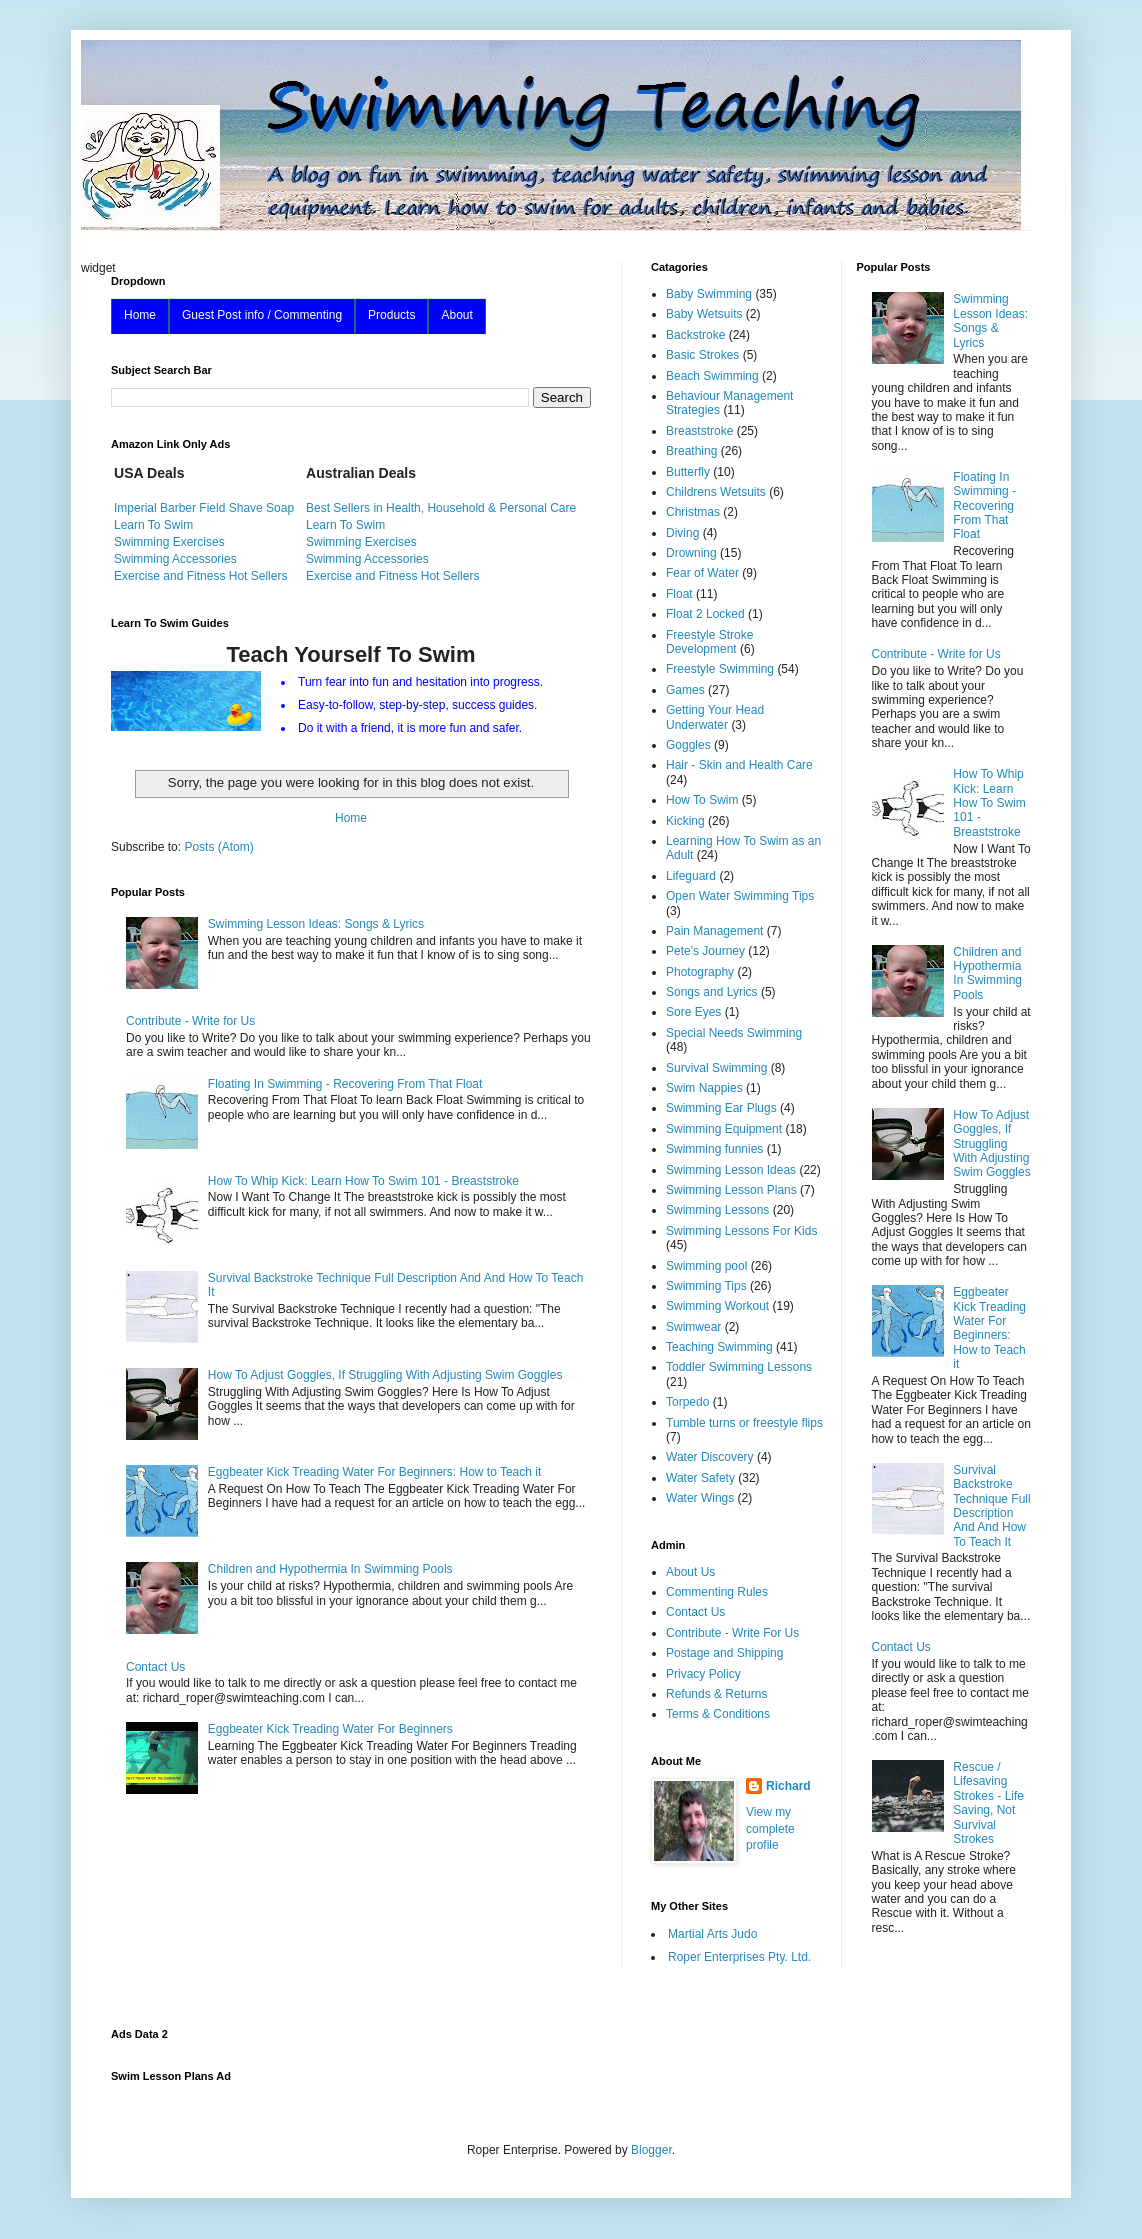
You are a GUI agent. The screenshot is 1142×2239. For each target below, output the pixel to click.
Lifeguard (691, 876)
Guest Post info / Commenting (262, 315)
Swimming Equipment (724, 1129)
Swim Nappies (704, 1088)
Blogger (651, 2150)
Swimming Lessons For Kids (741, 1231)
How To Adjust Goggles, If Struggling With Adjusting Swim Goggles (385, 1375)
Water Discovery (710, 1457)
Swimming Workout (717, 1306)
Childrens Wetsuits (716, 492)
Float (679, 594)
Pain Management (714, 931)
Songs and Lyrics (712, 992)
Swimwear (693, 1327)
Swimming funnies (714, 1149)
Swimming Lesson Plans (731, 1190)
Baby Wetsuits (704, 314)
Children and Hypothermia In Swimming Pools (330, 1569)
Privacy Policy (703, 1674)
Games (685, 690)
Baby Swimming (709, 294)
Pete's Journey (705, 951)
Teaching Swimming (719, 1347)
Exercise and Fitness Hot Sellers (200, 576)
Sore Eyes (693, 1012)
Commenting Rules (717, 1592)
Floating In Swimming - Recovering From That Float (345, 1084)
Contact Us (155, 1667)
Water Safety (700, 1478)
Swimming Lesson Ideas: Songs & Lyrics (316, 924)
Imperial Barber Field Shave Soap (204, 508)
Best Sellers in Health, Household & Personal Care (441, 508)
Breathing (691, 451)
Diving (682, 533)
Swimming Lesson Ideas (731, 1170)
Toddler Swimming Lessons (739, 1367)
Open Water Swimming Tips (740, 896)
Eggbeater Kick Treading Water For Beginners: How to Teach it (375, 1472)
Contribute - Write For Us (732, 1633)
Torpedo (687, 1402)
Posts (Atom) (218, 847)
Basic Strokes (702, 355)
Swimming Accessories (175, 559)
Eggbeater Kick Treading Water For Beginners (330, 1729)
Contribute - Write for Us (190, 1021)
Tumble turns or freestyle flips (744, 1423)
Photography (700, 972)
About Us (690, 1572)
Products (391, 315)
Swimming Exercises (169, 542)
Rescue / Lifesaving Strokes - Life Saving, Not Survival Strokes (988, 1803)
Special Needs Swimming (734, 1033)
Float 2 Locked (705, 614)
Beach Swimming (712, 376)
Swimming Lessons (717, 1210)
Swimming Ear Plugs (721, 1108)
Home (140, 315)
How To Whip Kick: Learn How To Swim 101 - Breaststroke (363, 1181)
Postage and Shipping (724, 1653)
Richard (788, 1786)
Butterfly (688, 472)
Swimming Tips (706, 1286)
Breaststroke (699, 431)
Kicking (685, 821)
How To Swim (702, 800)
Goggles (688, 745)
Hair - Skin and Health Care (739, 765)
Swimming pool (706, 1266)
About (456, 315)
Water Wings (700, 1498)
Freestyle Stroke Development (709, 642)
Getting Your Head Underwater (715, 717)
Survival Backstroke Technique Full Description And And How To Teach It (991, 1506)
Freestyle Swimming (720, 669)
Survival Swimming (716, 1068)
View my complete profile (770, 1829)
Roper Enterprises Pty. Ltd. (739, 1957)
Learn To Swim (153, 525)
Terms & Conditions (718, 1714)
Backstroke (695, 335)
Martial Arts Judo (712, 1934)
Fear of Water (702, 573)
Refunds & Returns (716, 1694)
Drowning (691, 553)
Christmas (693, 512)
